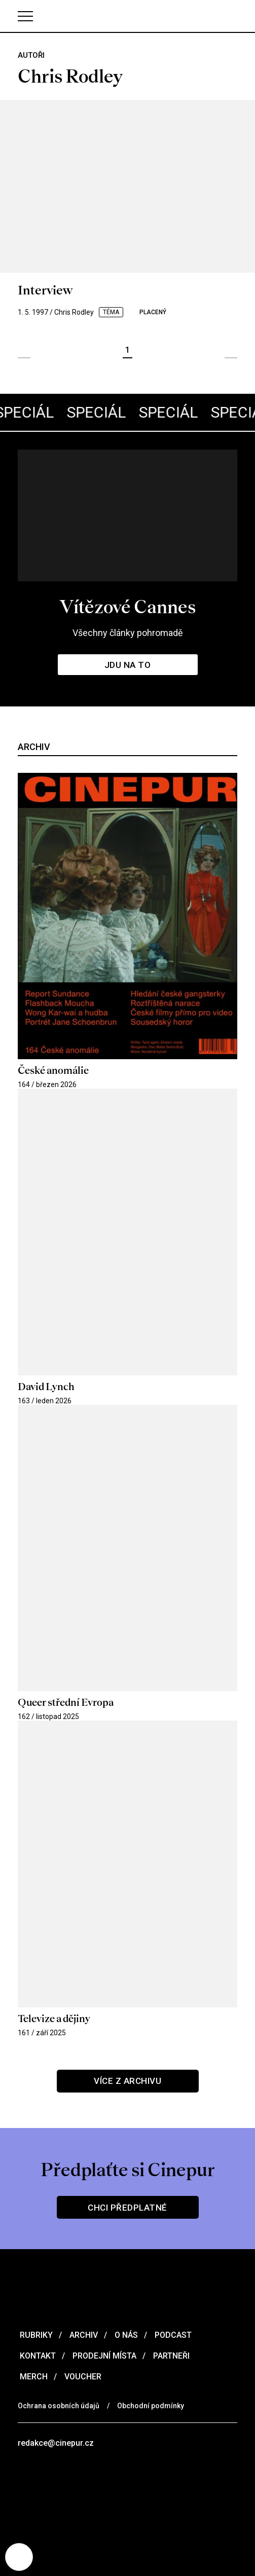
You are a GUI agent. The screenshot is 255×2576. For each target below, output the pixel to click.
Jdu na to (127, 665)
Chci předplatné (127, 2207)
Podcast (172, 2335)
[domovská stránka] (127, 16)
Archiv (82, 2335)
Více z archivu (127, 2081)
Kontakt (37, 2356)
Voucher (81, 2376)
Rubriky (35, 2335)
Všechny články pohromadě (127, 632)
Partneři (170, 2356)
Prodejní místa (103, 2356)
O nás (125, 2335)
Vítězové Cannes (128, 606)
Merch (33, 2376)
